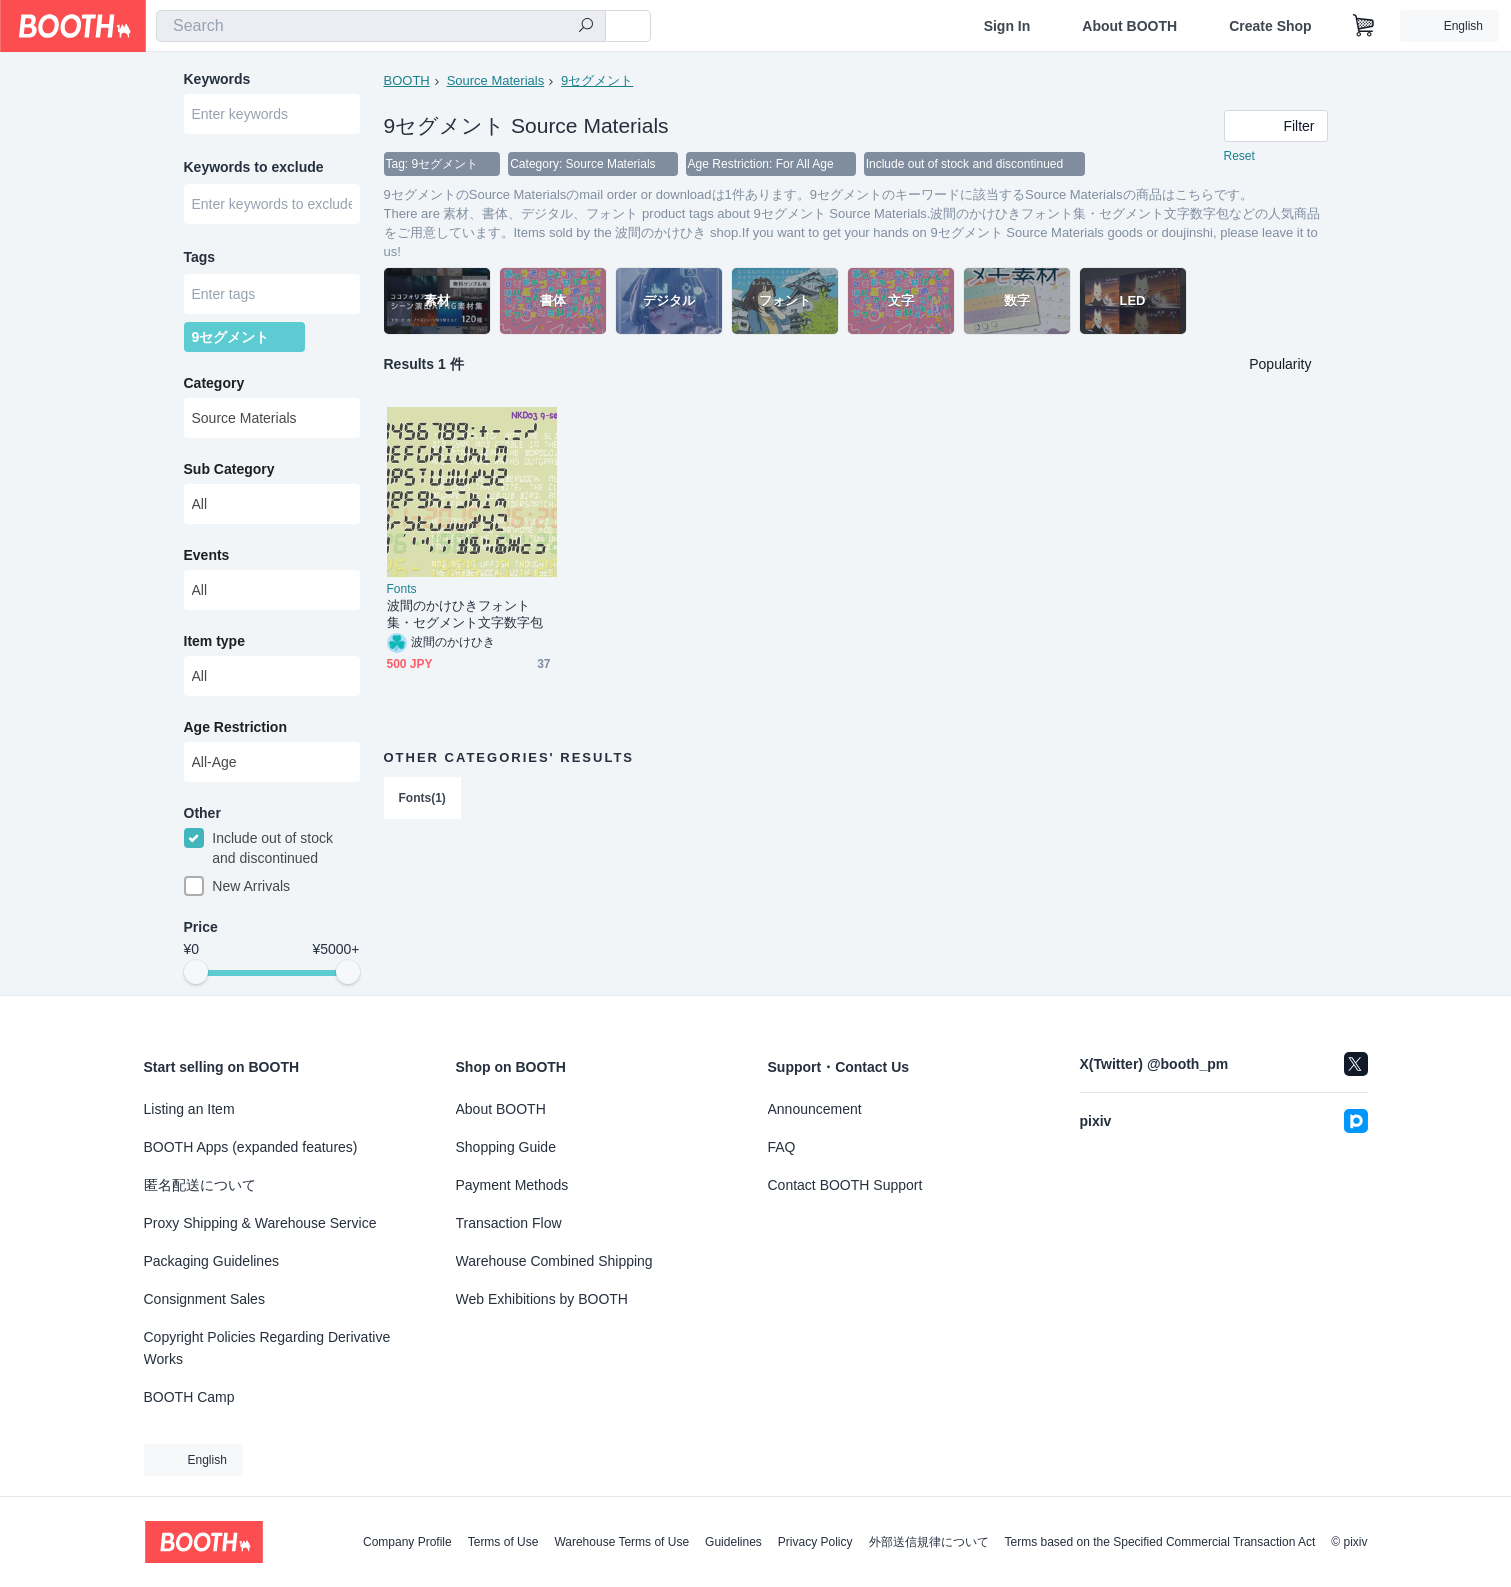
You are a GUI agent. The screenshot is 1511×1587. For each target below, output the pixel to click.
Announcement (815, 1109)
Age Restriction (235, 727)
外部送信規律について (929, 1542)
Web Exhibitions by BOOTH (542, 1299)
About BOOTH (1129, 26)
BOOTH (407, 80)
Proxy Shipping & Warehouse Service (260, 1223)
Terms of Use (503, 1542)
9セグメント (597, 80)
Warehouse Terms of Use (621, 1542)
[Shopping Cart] (1364, 26)
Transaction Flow (509, 1223)
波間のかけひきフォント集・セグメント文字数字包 (465, 614)
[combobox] (381, 26)
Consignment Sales (204, 1299)
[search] (586, 27)
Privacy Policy (815, 1542)
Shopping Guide (506, 1147)
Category (214, 383)
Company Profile (407, 1542)
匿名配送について (200, 1185)
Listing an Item (189, 1109)
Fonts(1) (422, 798)
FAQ (782, 1147)
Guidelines (733, 1542)
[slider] (196, 972)
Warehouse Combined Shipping (554, 1261)
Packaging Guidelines (211, 1261)
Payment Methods (512, 1185)
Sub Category (229, 469)
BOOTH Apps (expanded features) (251, 1147)
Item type (214, 641)
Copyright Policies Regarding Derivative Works (267, 1348)
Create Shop (1270, 26)
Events (207, 555)
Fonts (402, 589)
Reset (1239, 156)
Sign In (1007, 26)
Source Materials (496, 80)
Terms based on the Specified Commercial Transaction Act (1160, 1542)
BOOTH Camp (189, 1397)
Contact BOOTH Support (845, 1185)
